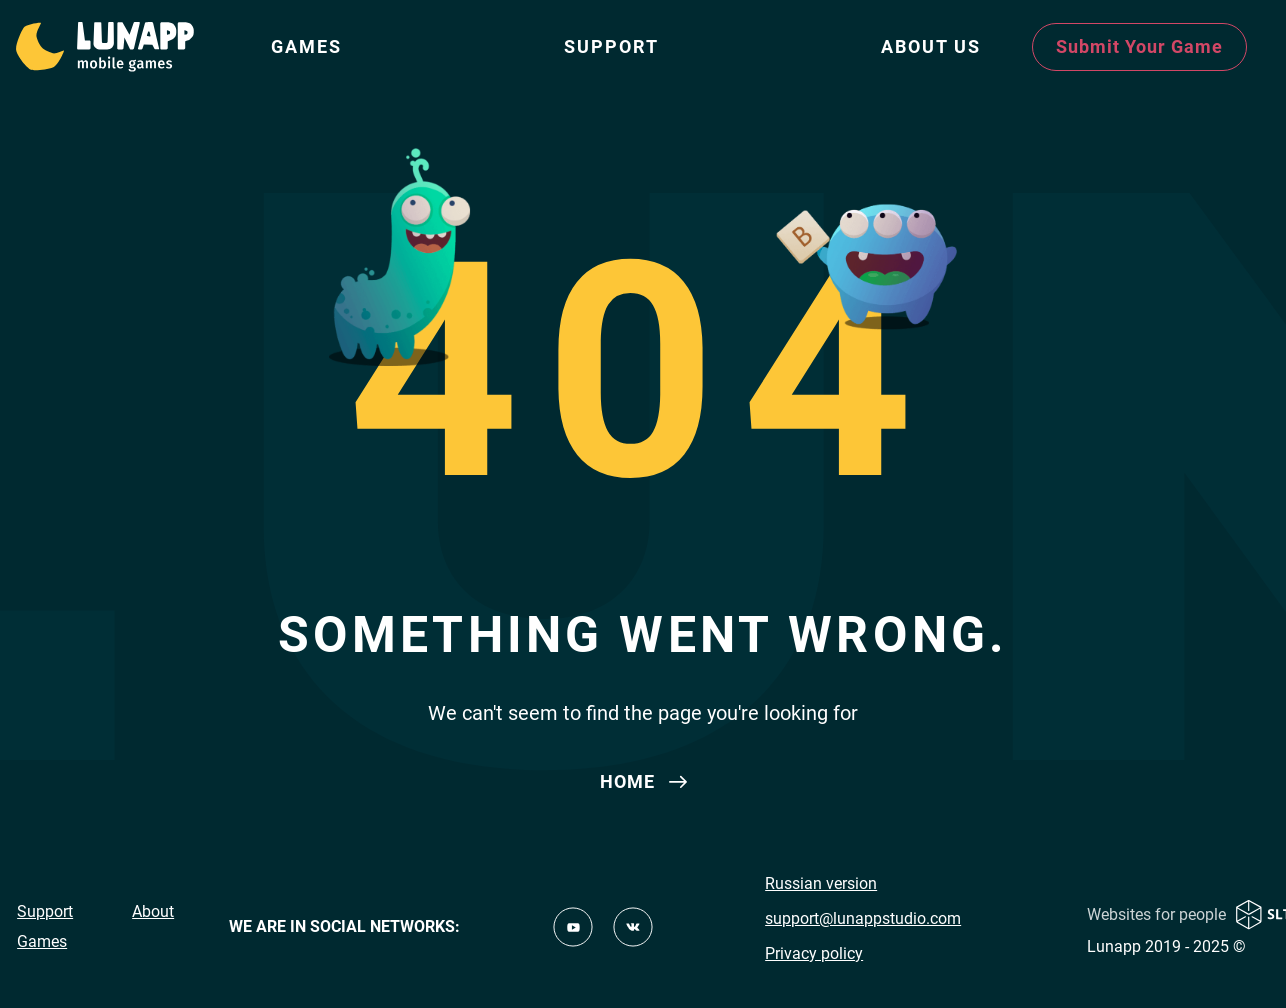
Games (306, 46)
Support (611, 46)
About (153, 911)
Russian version (821, 883)
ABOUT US (931, 46)
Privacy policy (814, 953)
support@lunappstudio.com (863, 918)
